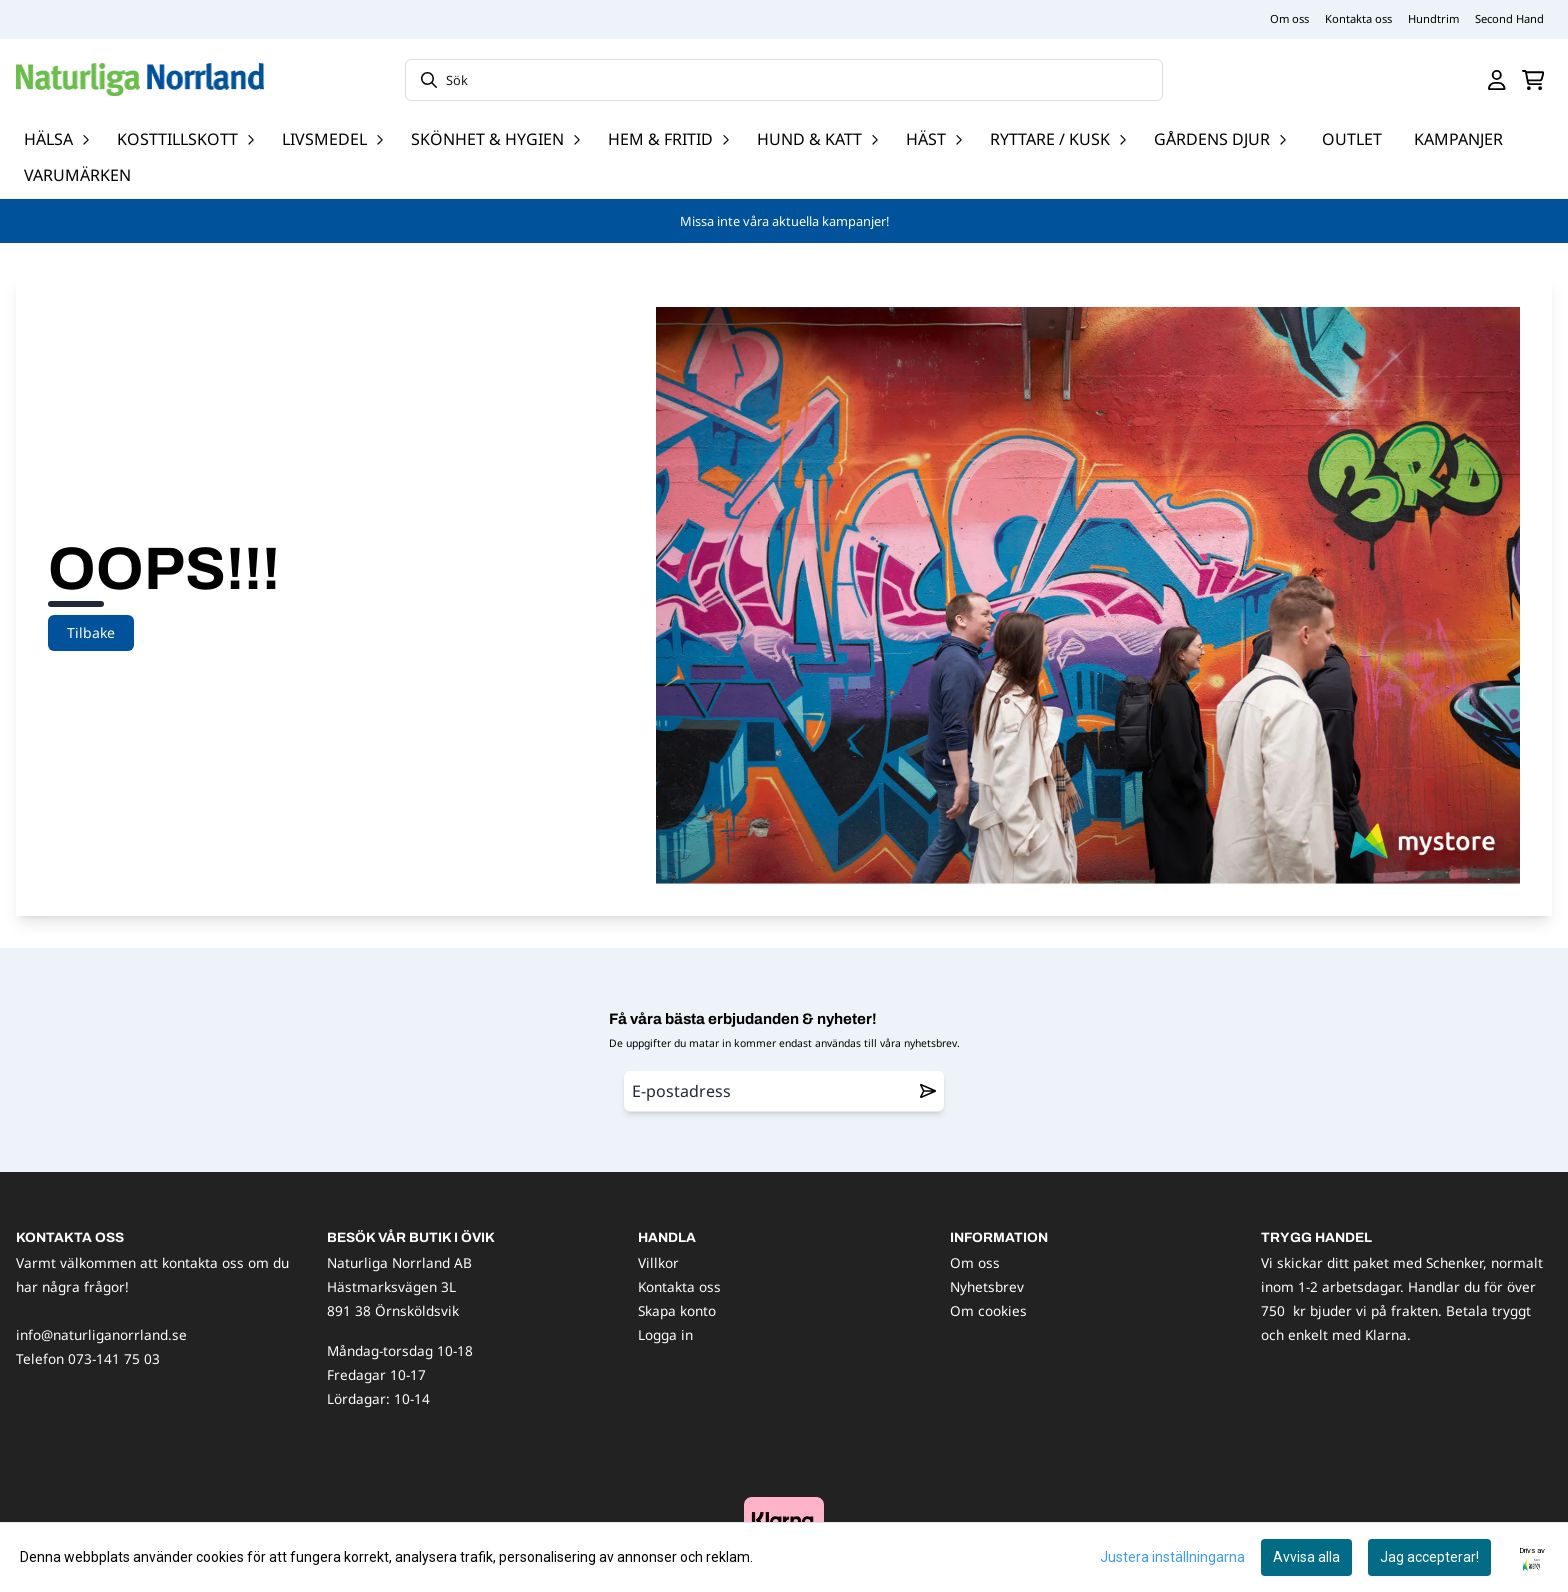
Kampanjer (1458, 139)
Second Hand (1509, 18)
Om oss (1289, 18)
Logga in (665, 1334)
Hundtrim (1433, 18)
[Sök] (784, 80)
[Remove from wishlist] (928, 1091)
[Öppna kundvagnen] (1533, 80)
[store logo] (140, 79)
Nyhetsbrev (987, 1286)
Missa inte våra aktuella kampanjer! (784, 221)
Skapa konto (677, 1310)
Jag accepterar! (1429, 1557)
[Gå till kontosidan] (1497, 80)
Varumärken (77, 175)
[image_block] (784, 1519)
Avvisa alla (1306, 1557)
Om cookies (988, 1310)
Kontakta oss (1358, 18)
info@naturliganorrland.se (101, 1334)
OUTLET (1352, 139)
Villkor (658, 1262)
